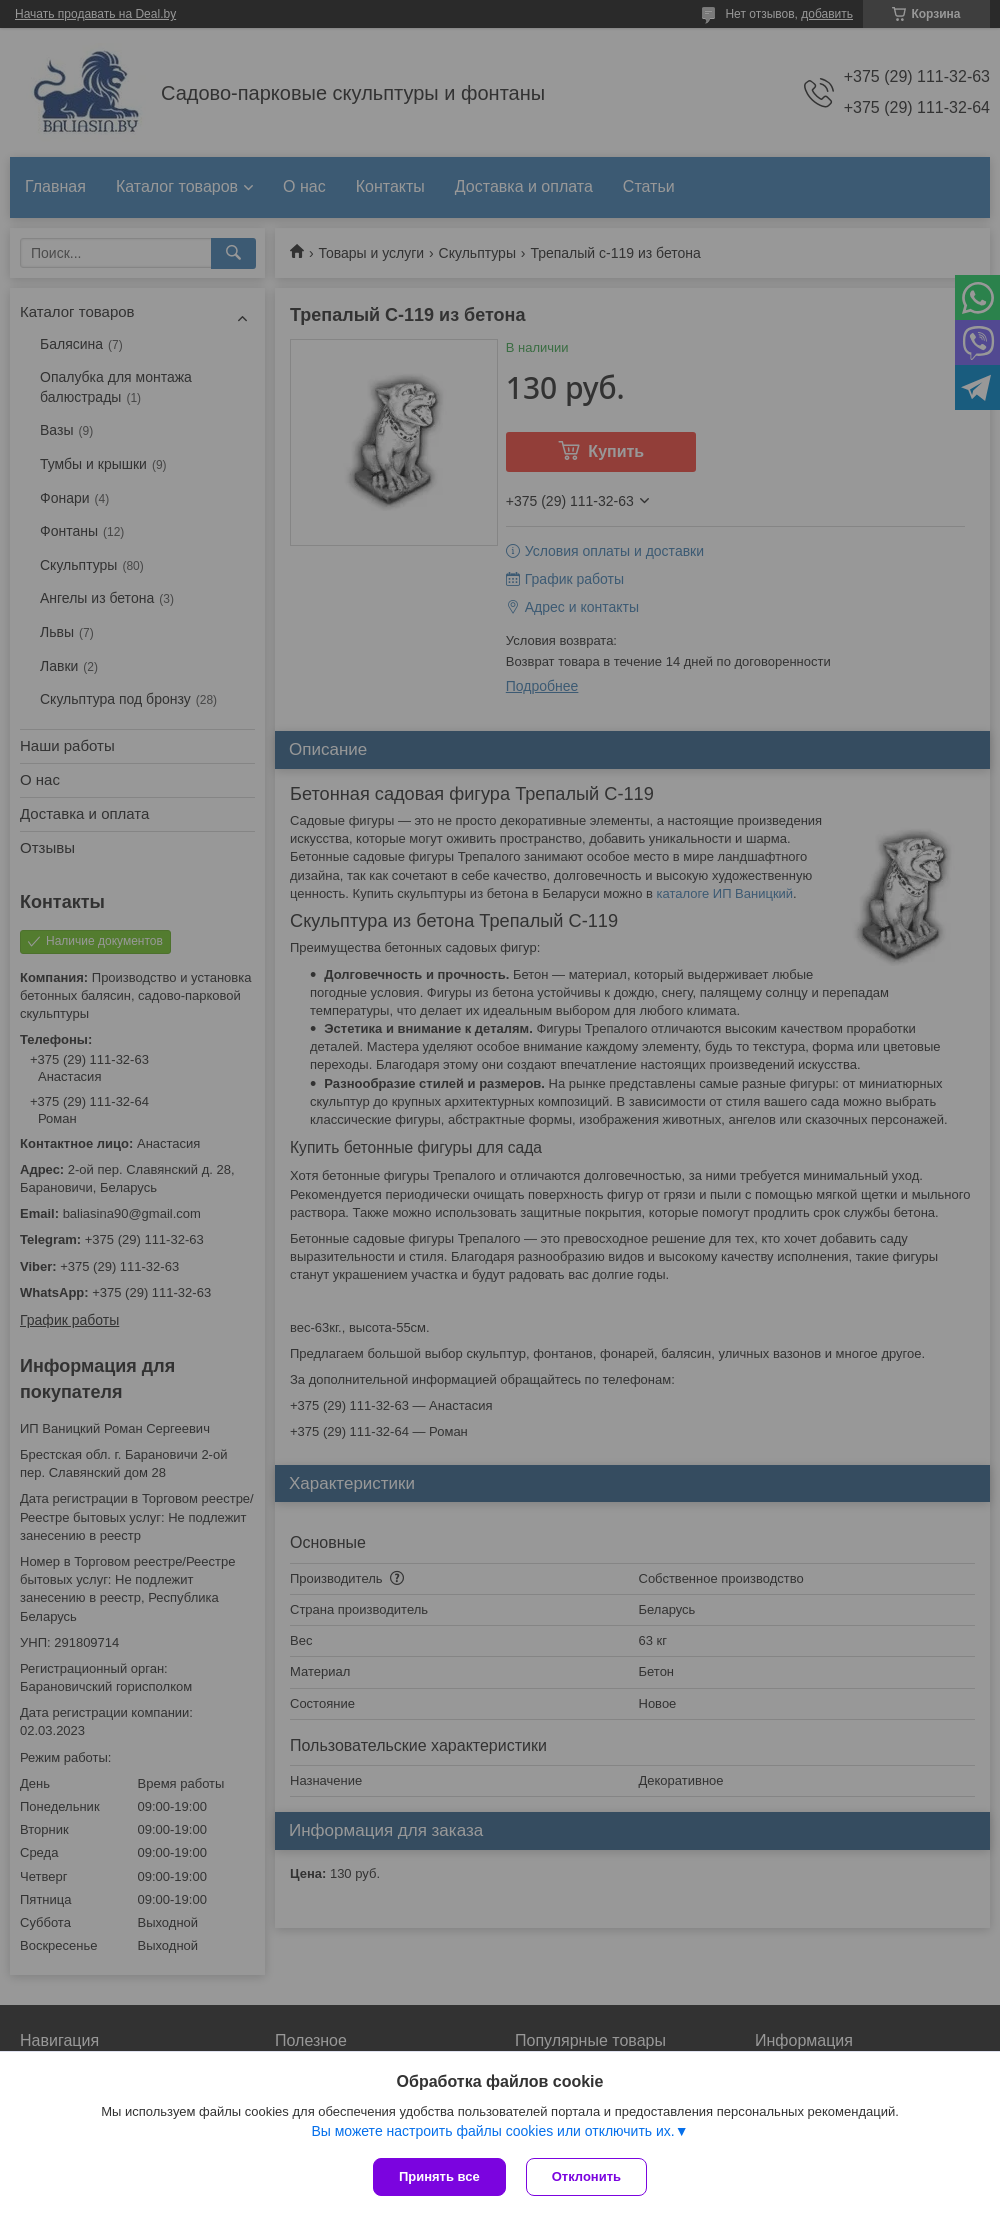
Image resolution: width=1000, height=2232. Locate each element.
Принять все (439, 2176)
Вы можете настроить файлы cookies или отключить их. (492, 2131)
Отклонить (586, 2176)
